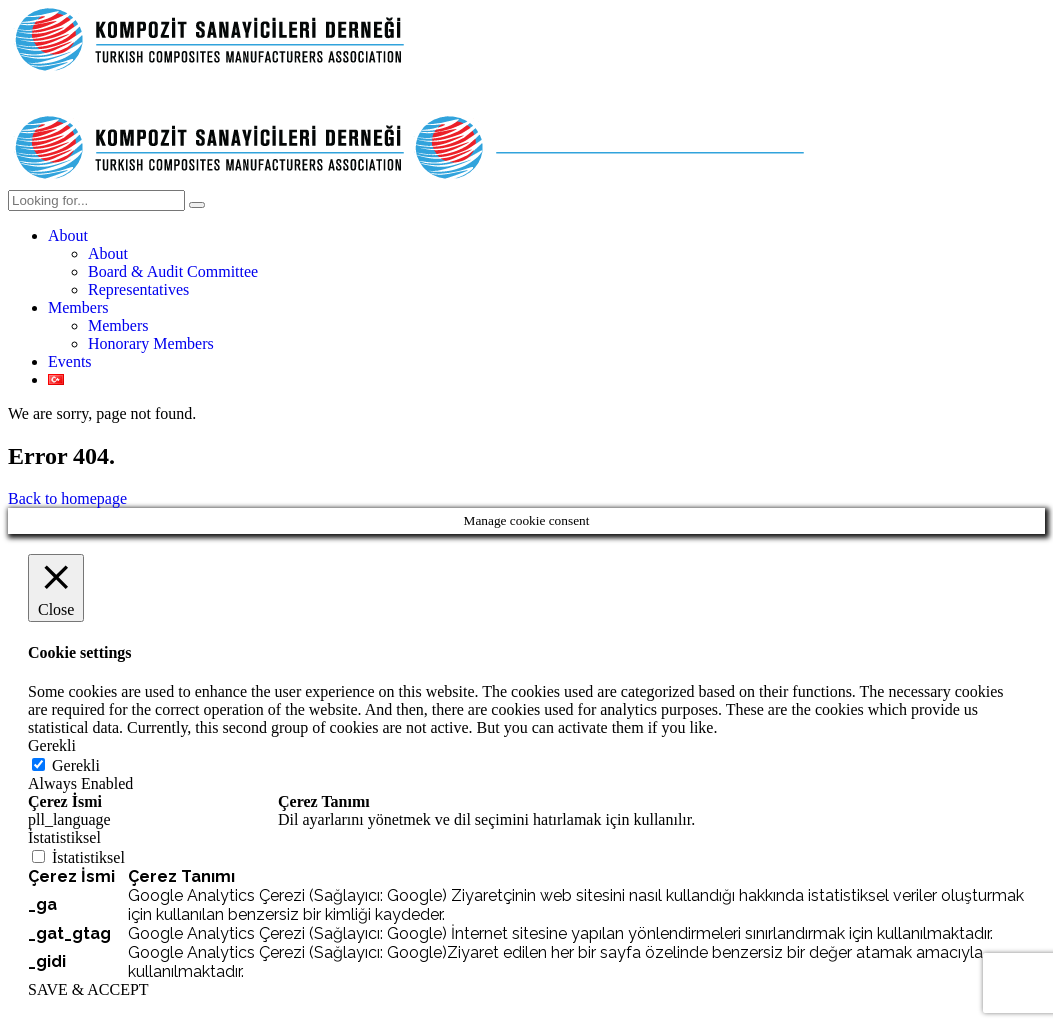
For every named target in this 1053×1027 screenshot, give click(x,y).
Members (78, 307)
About (68, 235)
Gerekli (76, 765)
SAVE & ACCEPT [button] (88, 989)
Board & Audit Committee (173, 271)
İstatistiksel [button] (64, 837)
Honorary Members (151, 343)
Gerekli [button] (52, 745)
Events (70, 361)
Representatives (138, 289)
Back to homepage (67, 498)
